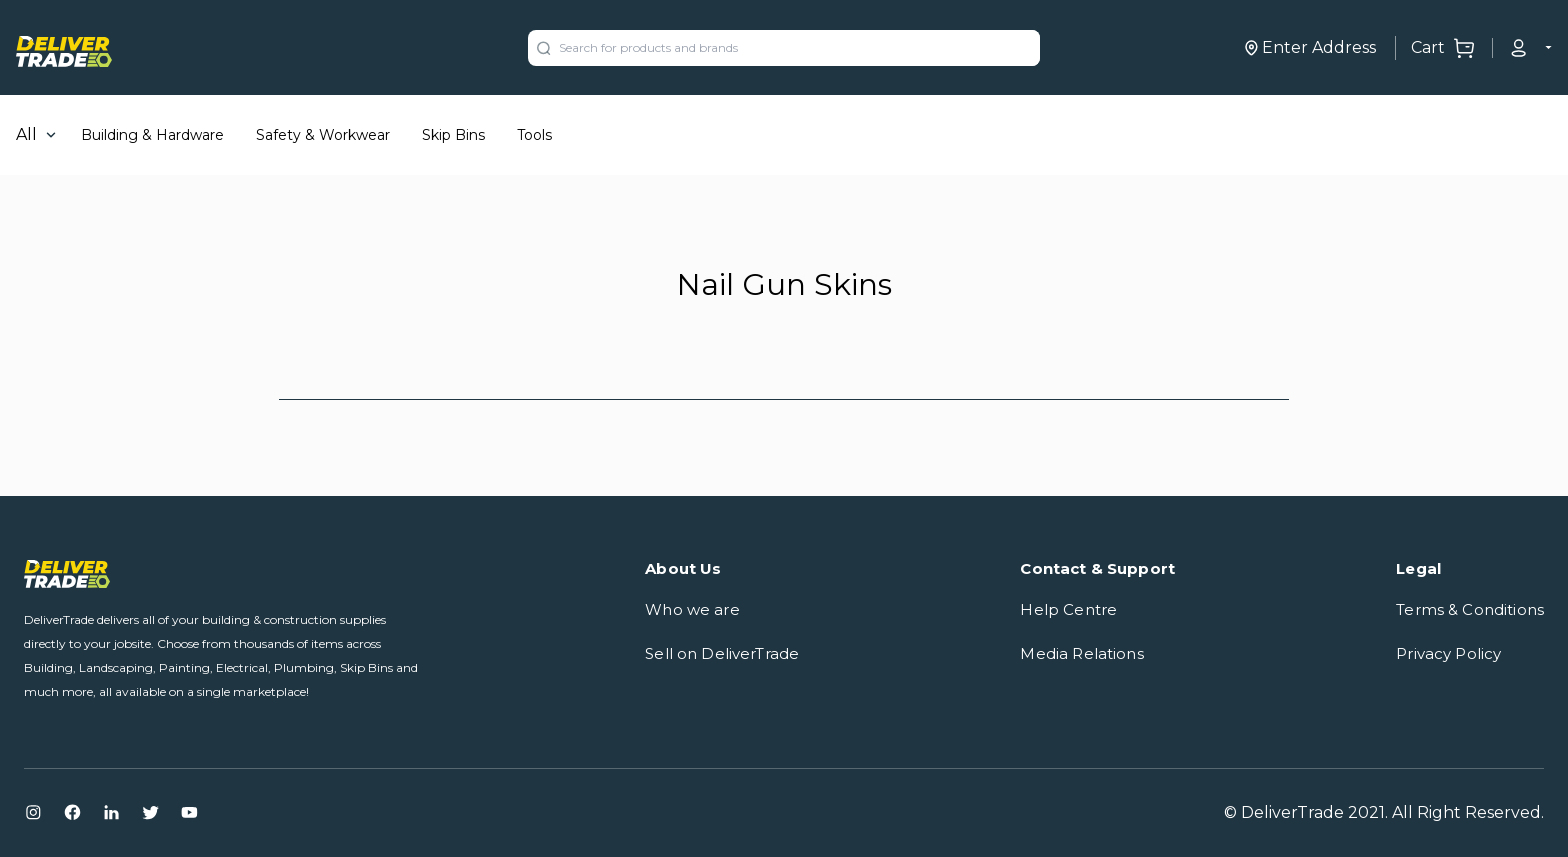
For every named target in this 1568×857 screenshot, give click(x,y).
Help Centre (1068, 609)
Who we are (692, 609)
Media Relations (1081, 653)
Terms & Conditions (1470, 609)
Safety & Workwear (323, 135)
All (26, 134)
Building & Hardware (152, 135)
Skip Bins (453, 135)
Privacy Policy (1448, 653)
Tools (534, 135)
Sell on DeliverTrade (722, 653)
